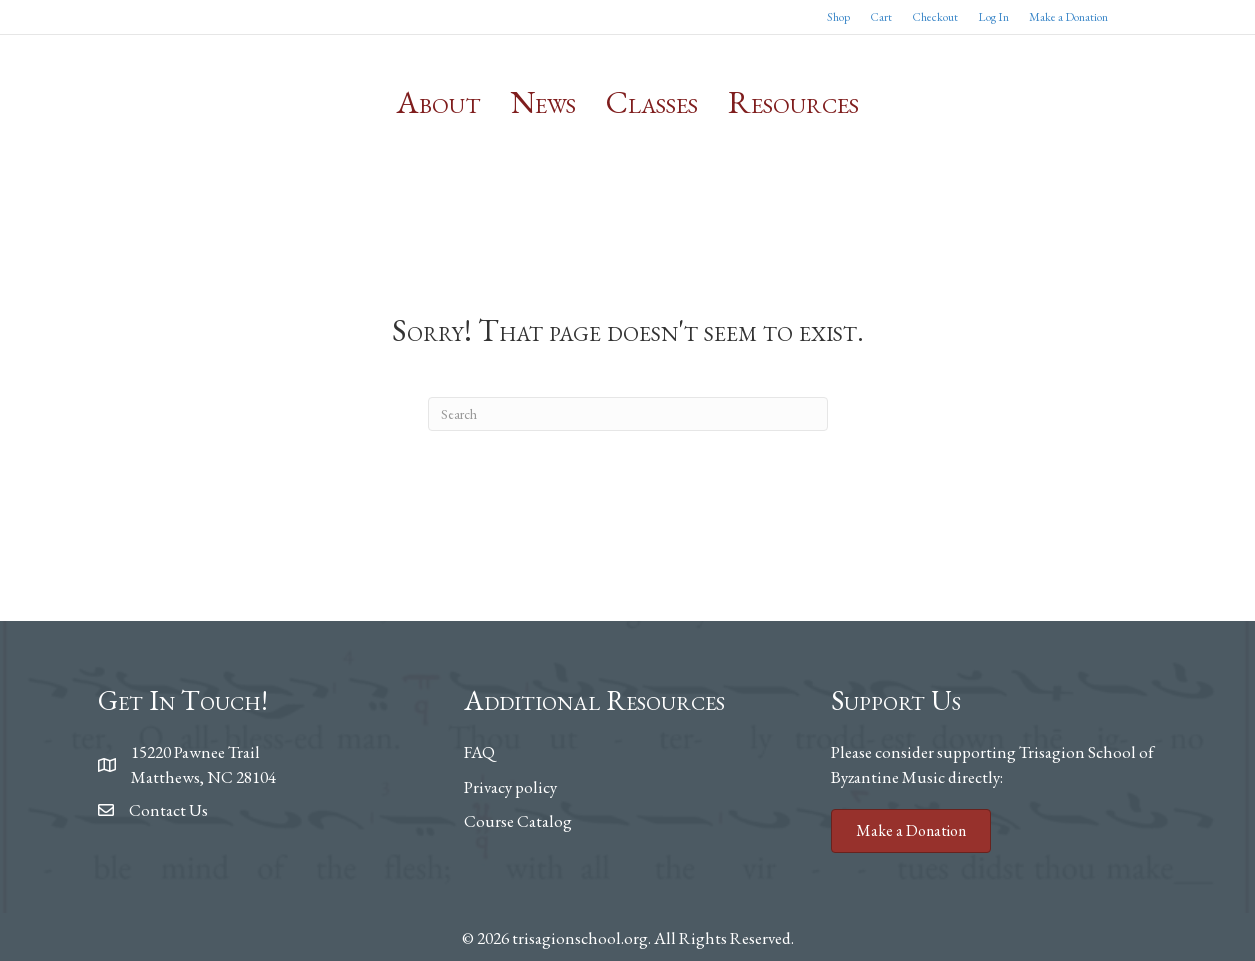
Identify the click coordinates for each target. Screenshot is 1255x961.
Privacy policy (510, 787)
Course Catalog (518, 821)
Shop (838, 17)
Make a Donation (1068, 17)
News (543, 102)
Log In (993, 17)
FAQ (479, 752)
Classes (652, 102)
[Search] (628, 414)
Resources (793, 102)
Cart (881, 17)
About (438, 102)
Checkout (935, 17)
